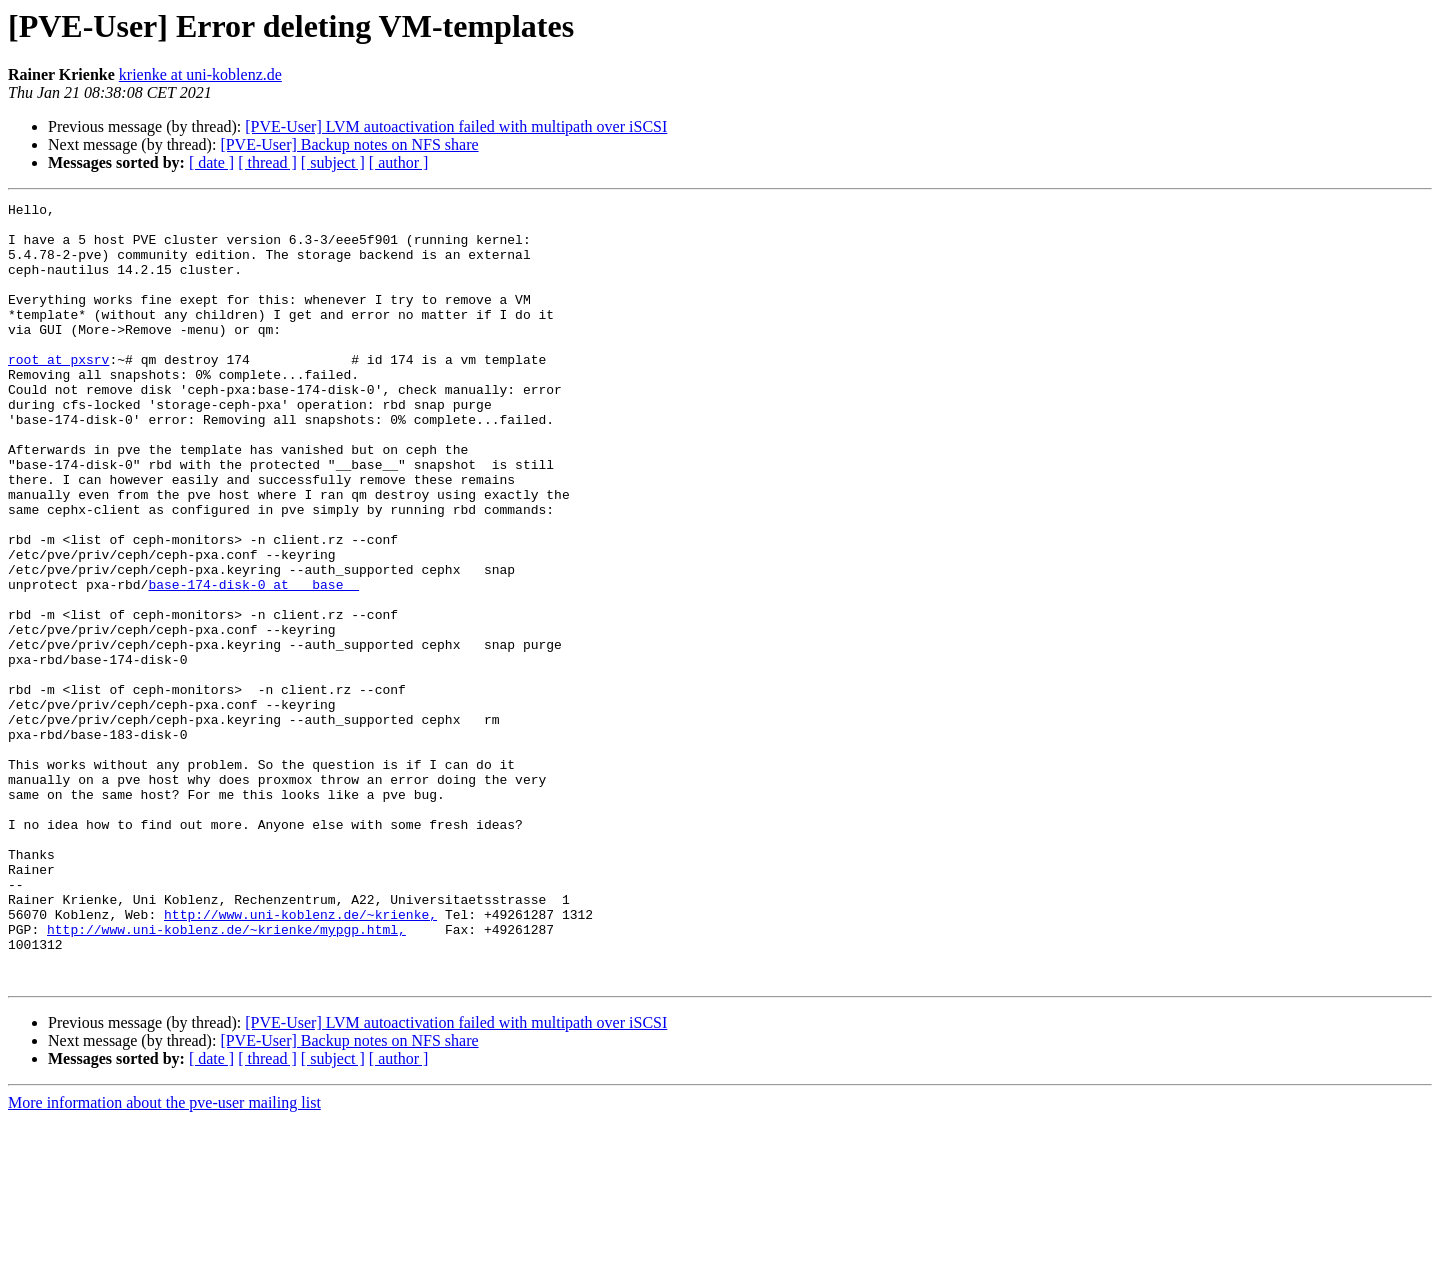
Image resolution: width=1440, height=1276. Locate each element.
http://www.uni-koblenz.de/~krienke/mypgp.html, (226, 1076)
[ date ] (211, 162)
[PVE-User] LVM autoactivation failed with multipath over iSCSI (456, 126)
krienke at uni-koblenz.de (200, 74)
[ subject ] (333, 162)
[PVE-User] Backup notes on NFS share (349, 144)
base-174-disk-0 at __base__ (253, 662)
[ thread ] (267, 162)
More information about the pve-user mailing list (164, 1258)
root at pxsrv (58, 392)
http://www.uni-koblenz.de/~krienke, (300, 1058)
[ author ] (399, 162)
